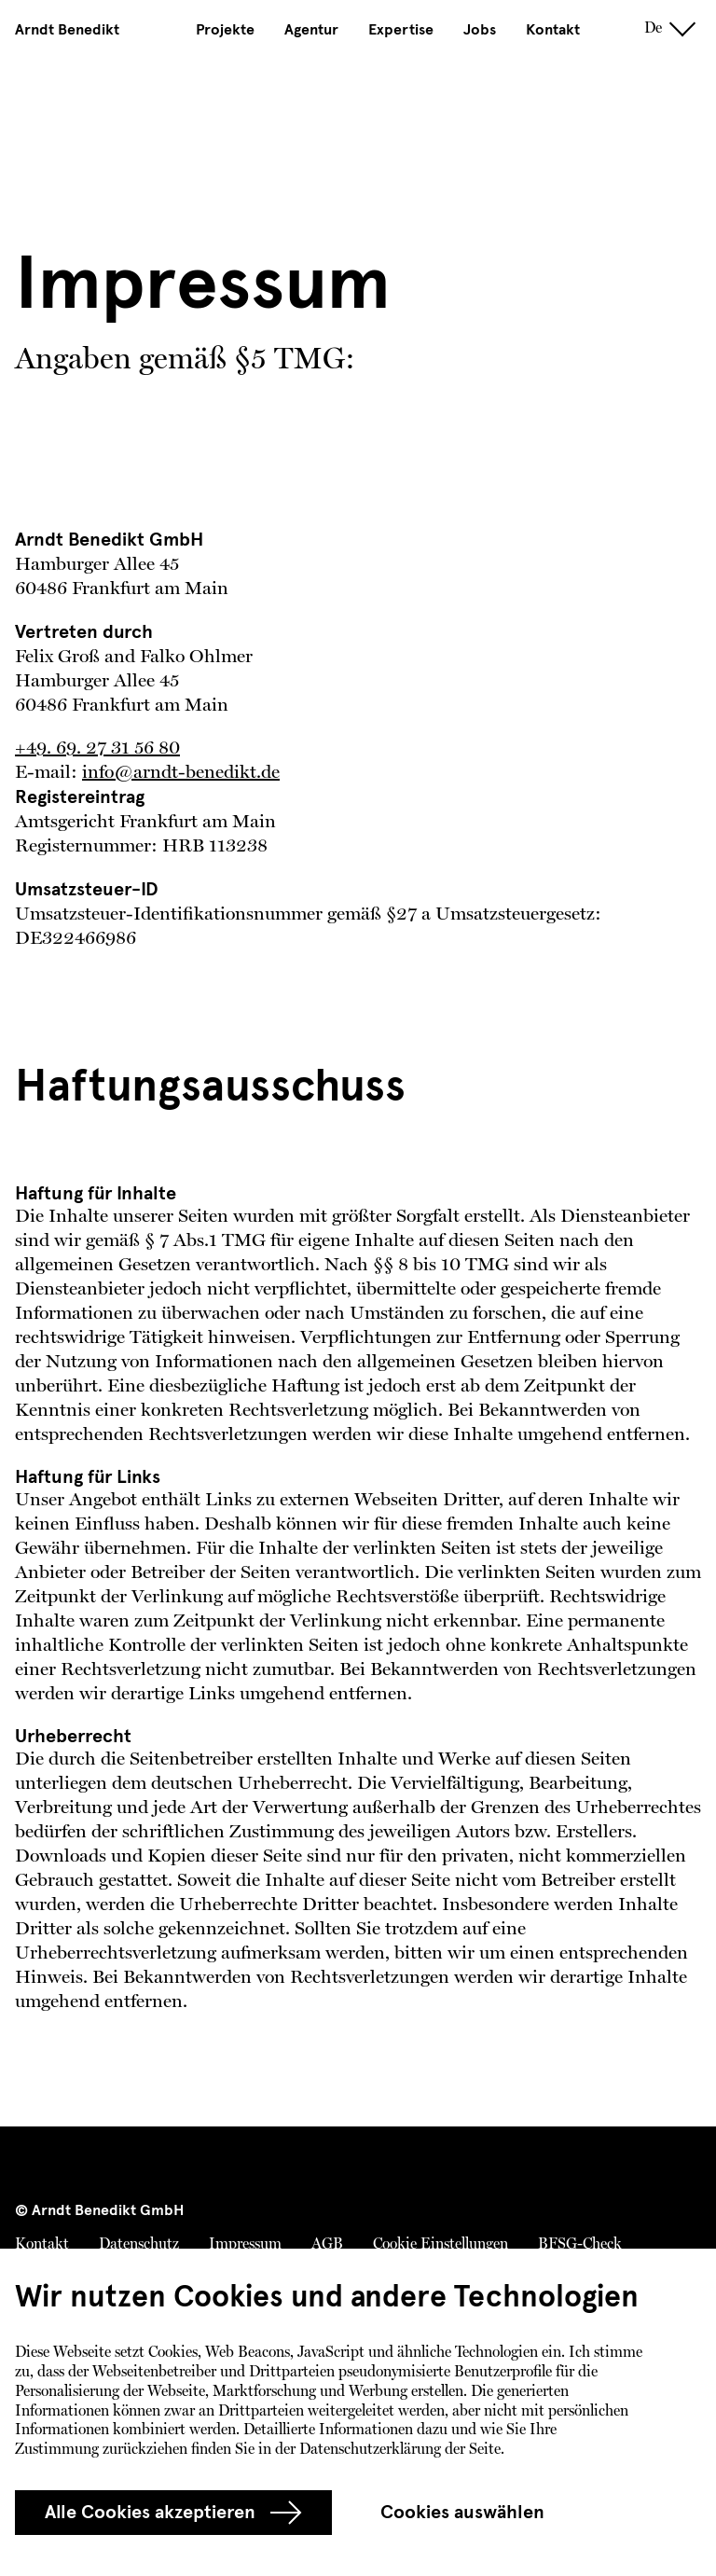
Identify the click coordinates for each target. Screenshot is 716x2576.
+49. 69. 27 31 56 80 (97, 749)
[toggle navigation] (682, 29)
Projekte (225, 30)
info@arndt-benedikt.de (181, 773)
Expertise (401, 30)
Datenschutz (139, 2244)
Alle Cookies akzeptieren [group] (173, 2512)
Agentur (311, 30)
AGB (327, 2244)
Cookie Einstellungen (440, 2244)
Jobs (479, 30)
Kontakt (553, 30)
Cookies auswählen (462, 2512)
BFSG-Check (580, 2244)
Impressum (245, 2244)
